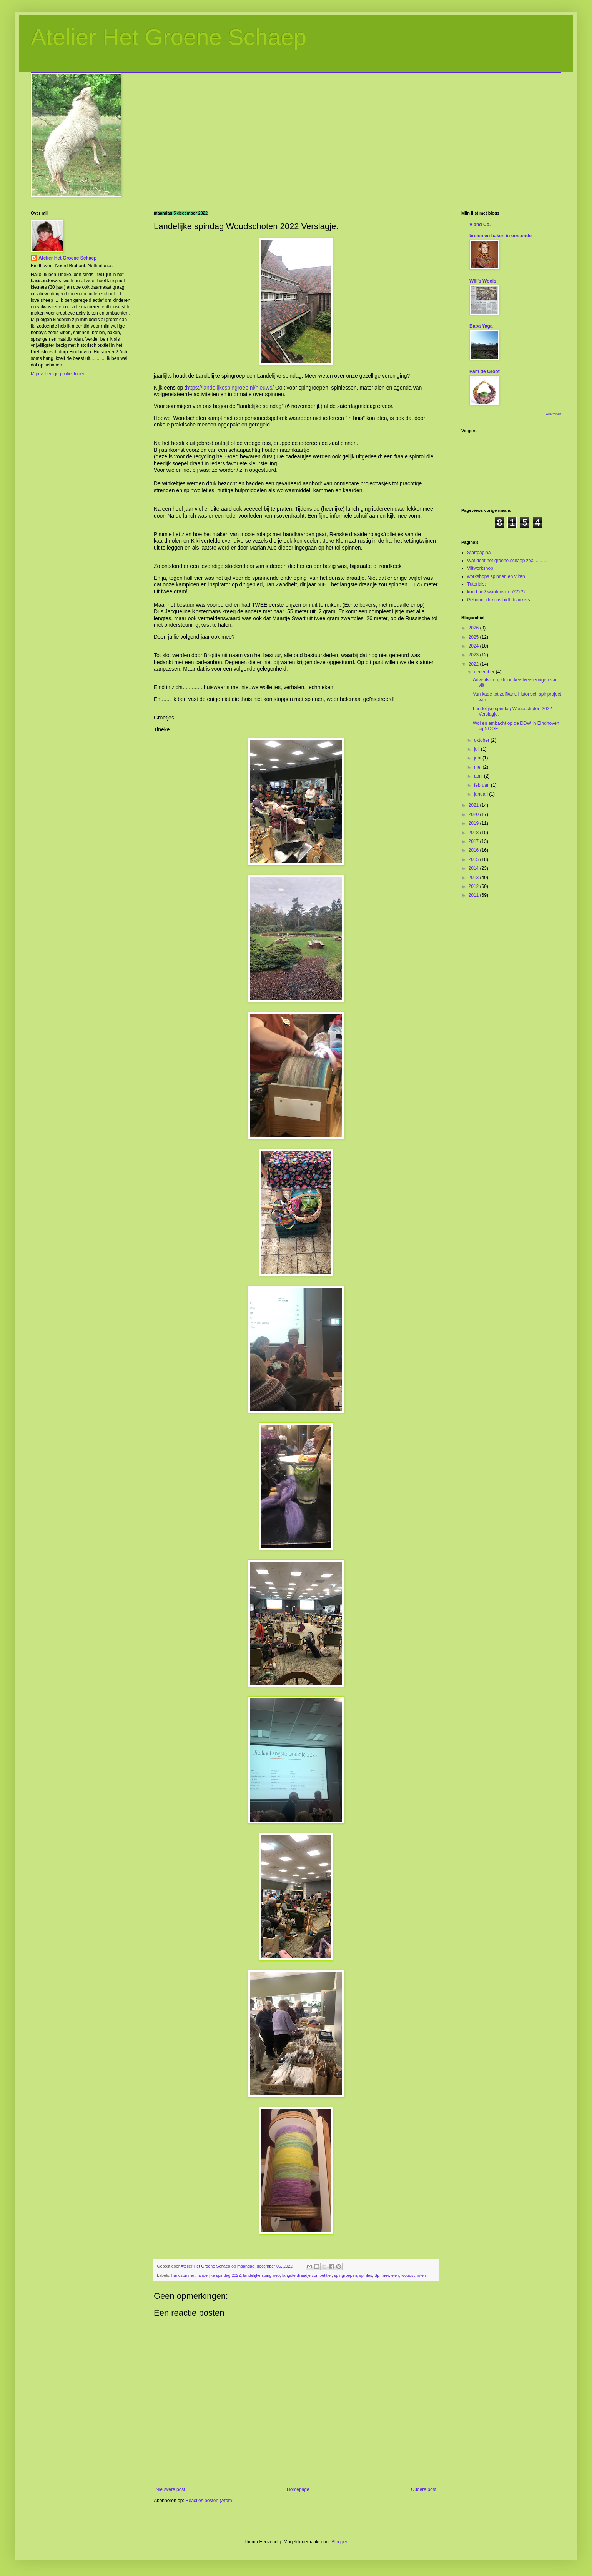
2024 (474, 646)
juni (478, 758)
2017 (474, 841)
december (485, 671)
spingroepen (345, 2275)
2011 (474, 895)
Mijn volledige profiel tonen (58, 373)
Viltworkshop (480, 568)
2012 (474, 886)
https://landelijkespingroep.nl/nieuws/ (230, 388)
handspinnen (183, 2275)
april (479, 776)
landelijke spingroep (261, 2275)
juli (477, 749)
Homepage (298, 2489)
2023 (474, 655)
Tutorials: (476, 584)
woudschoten (413, 2275)
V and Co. (480, 224)
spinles (365, 2275)
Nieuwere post (170, 2489)
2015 (474, 859)
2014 (474, 868)
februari (482, 785)
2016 (474, 850)
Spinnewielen (386, 2275)
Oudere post (423, 2489)
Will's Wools (482, 281)
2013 (474, 877)
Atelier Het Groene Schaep (168, 37)
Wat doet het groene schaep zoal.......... (507, 560)
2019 (474, 823)
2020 (474, 814)
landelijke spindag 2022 (219, 2275)
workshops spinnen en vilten (496, 576)
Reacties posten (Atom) (209, 2500)
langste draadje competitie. (307, 2275)
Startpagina (479, 552)
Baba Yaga (480, 326)
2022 (474, 664)
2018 (474, 832)
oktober (482, 740)
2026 (474, 628)
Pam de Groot (484, 371)
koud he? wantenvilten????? (496, 591)
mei (478, 767)
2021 (474, 805)
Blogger (339, 2541)
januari (481, 794)
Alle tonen (553, 414)
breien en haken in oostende (500, 235)
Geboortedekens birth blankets (498, 600)
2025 (474, 637)
